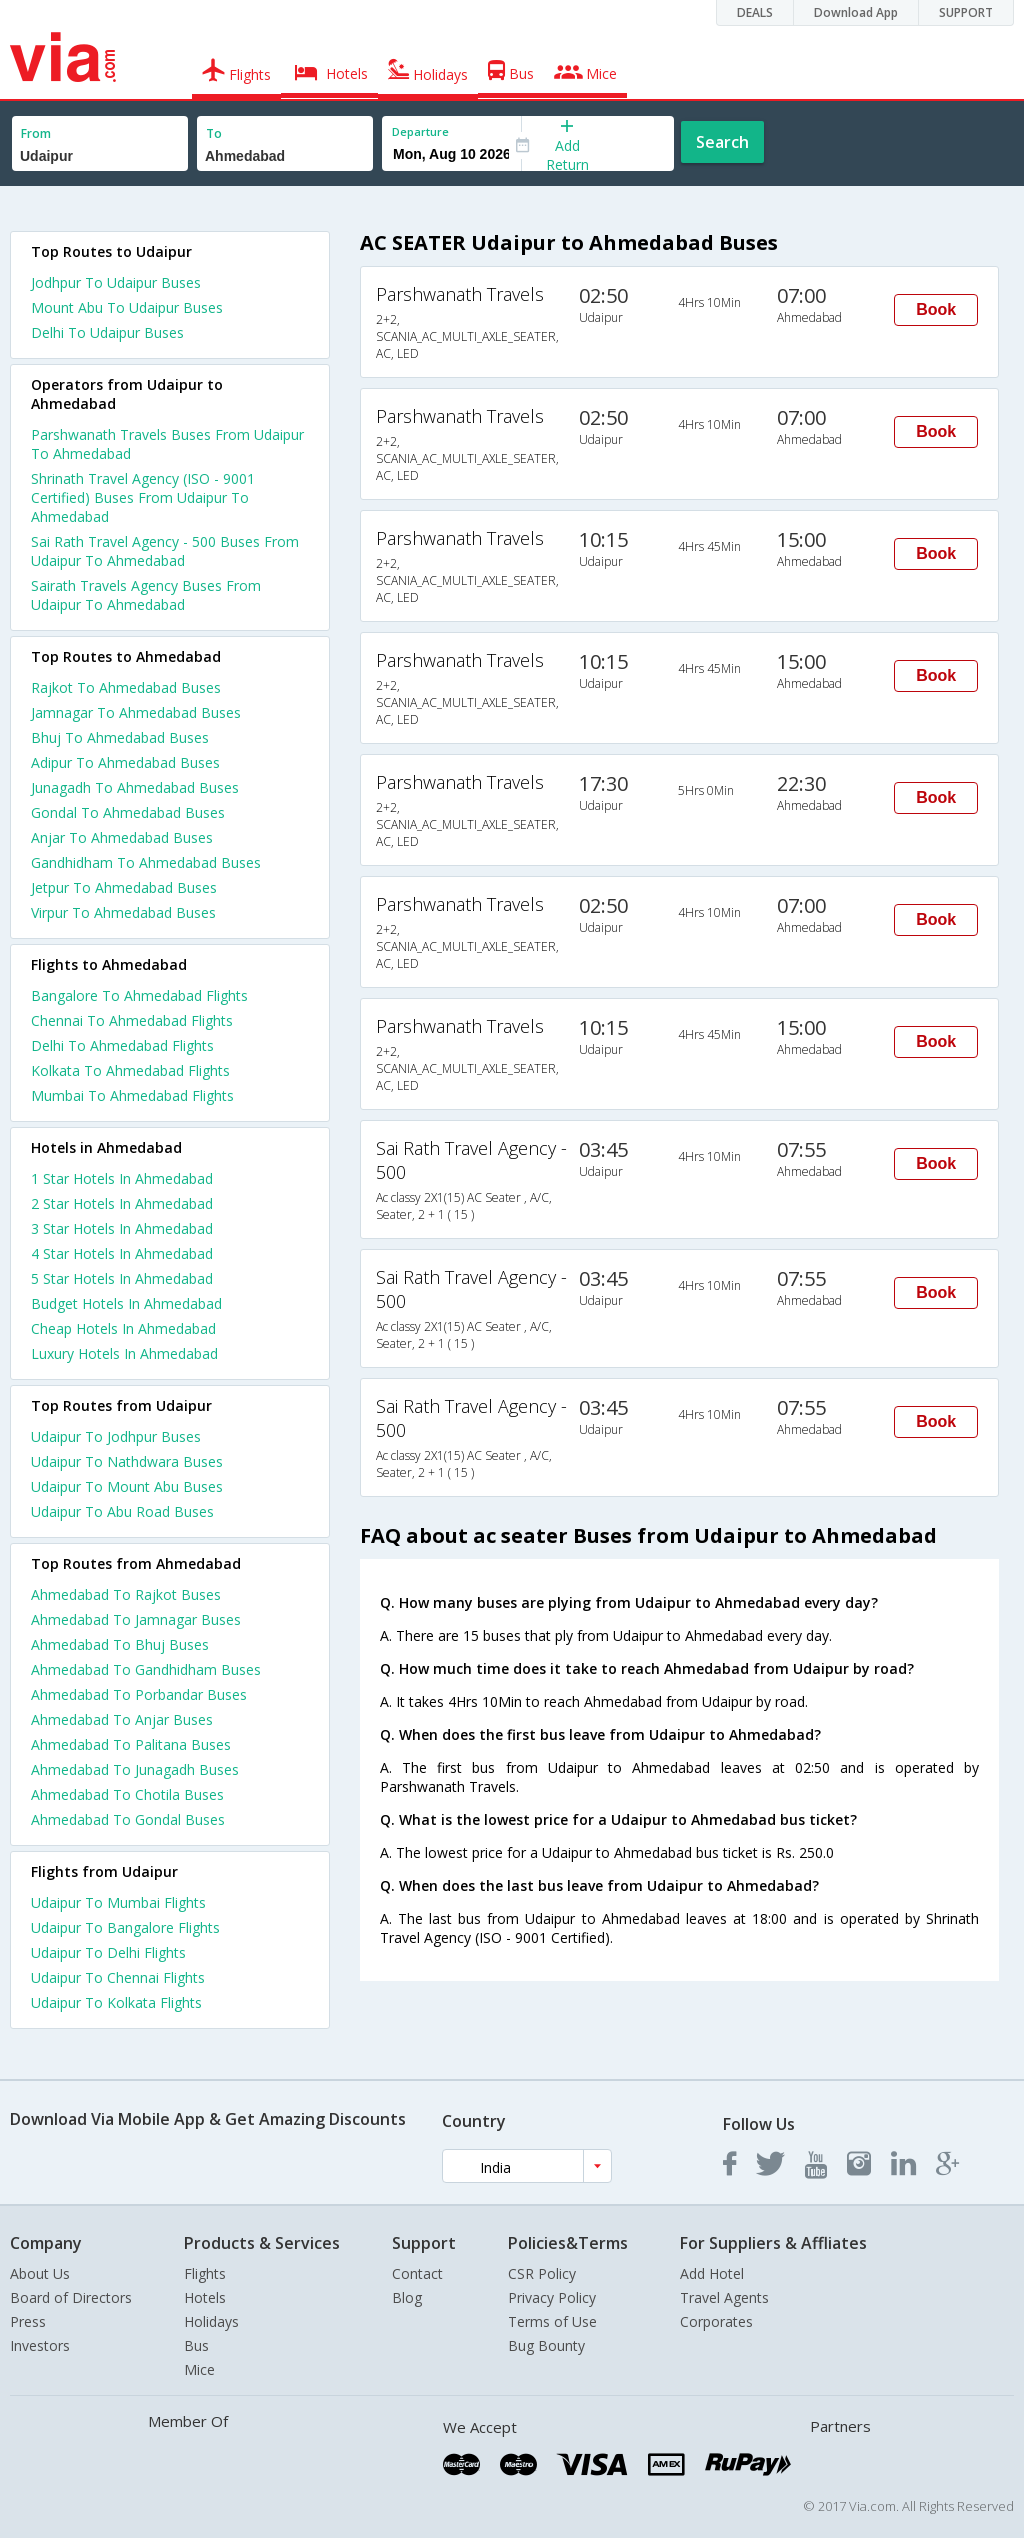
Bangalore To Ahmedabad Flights (139, 995)
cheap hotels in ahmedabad (123, 1328)
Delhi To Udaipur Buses (107, 332)
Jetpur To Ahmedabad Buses (124, 887)
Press (28, 2321)
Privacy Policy (552, 2297)
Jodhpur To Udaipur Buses (116, 282)
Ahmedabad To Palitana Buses (131, 1744)
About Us (40, 2273)
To (214, 133)
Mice (199, 2369)
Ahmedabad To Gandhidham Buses (146, 1669)
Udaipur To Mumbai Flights (118, 1902)
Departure (420, 131)
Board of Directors (71, 2297)
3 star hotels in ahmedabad (122, 1228)
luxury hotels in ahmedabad (124, 1353)
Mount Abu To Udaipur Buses (127, 307)
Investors (40, 2345)
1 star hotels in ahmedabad (122, 1178)
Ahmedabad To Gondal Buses (128, 1819)
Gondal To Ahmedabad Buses (128, 812)
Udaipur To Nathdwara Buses (127, 1461)
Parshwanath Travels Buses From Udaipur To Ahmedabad (167, 444)
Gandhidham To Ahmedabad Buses (146, 862)
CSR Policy (542, 2273)
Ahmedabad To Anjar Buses (122, 1719)
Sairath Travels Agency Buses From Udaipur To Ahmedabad (146, 595)
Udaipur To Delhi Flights (108, 1952)
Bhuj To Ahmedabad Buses (120, 737)
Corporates (716, 2321)
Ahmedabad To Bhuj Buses (120, 1644)
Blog (407, 2297)
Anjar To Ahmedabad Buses (122, 837)
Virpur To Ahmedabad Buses (123, 912)
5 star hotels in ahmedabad (122, 1278)
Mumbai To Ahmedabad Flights (132, 1095)
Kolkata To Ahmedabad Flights (130, 1070)
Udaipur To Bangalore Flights (125, 1927)
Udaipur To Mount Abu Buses (127, 1486)
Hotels (205, 2297)
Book (936, 309)
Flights (205, 2273)
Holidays (211, 2321)
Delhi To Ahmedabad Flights (122, 1045)
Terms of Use (552, 2321)
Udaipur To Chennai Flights (118, 1977)
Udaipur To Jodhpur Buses (116, 1436)
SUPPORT (966, 12)
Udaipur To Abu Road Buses (122, 1511)
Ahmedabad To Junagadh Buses (135, 1769)
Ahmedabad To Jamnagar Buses (136, 1619)
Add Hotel (712, 2273)
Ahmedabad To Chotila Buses (127, 1794)
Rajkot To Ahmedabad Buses (126, 687)
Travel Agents (724, 2297)
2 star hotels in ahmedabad (122, 1203)
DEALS (755, 12)
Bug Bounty (546, 2345)
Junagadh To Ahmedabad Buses (135, 787)
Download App (856, 12)
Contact (417, 2273)
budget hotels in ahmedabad (126, 1303)
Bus (196, 2345)
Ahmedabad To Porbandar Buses (139, 1694)
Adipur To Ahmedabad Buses (125, 762)
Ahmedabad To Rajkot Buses (126, 1594)
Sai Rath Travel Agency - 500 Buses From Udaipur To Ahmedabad (165, 551)
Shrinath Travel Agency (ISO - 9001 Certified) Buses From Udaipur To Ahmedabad (143, 497)
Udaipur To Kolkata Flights (116, 2002)
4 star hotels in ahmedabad (122, 1253)
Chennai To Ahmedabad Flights (132, 1020)
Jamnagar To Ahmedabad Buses (136, 712)
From (36, 133)
